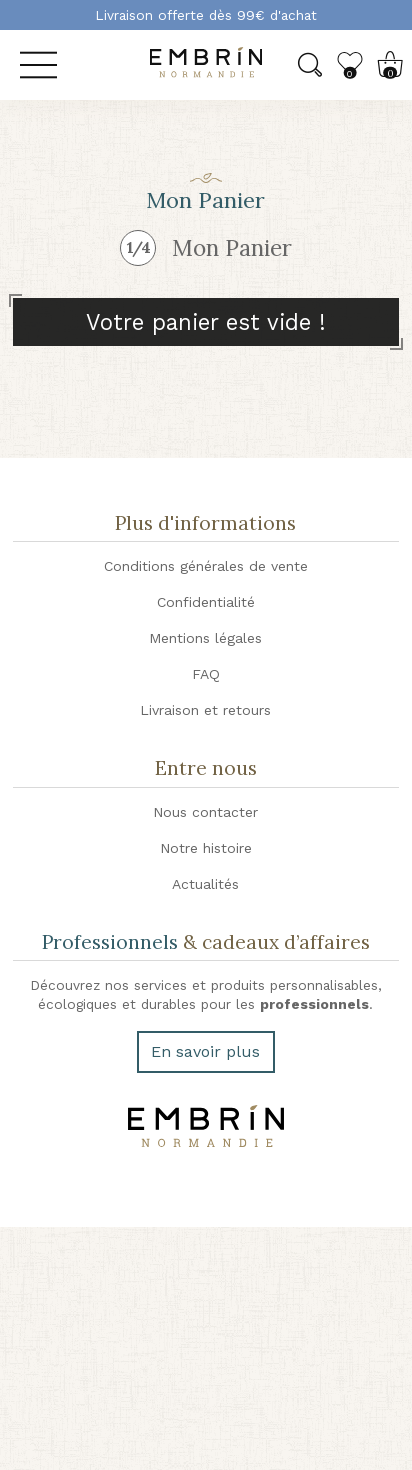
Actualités (205, 884)
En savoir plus (205, 1051)
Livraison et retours (205, 710)
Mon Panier (232, 247)
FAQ (206, 674)
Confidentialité (206, 602)
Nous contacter (205, 812)
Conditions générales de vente (206, 566)
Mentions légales (205, 638)
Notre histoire (206, 848)
